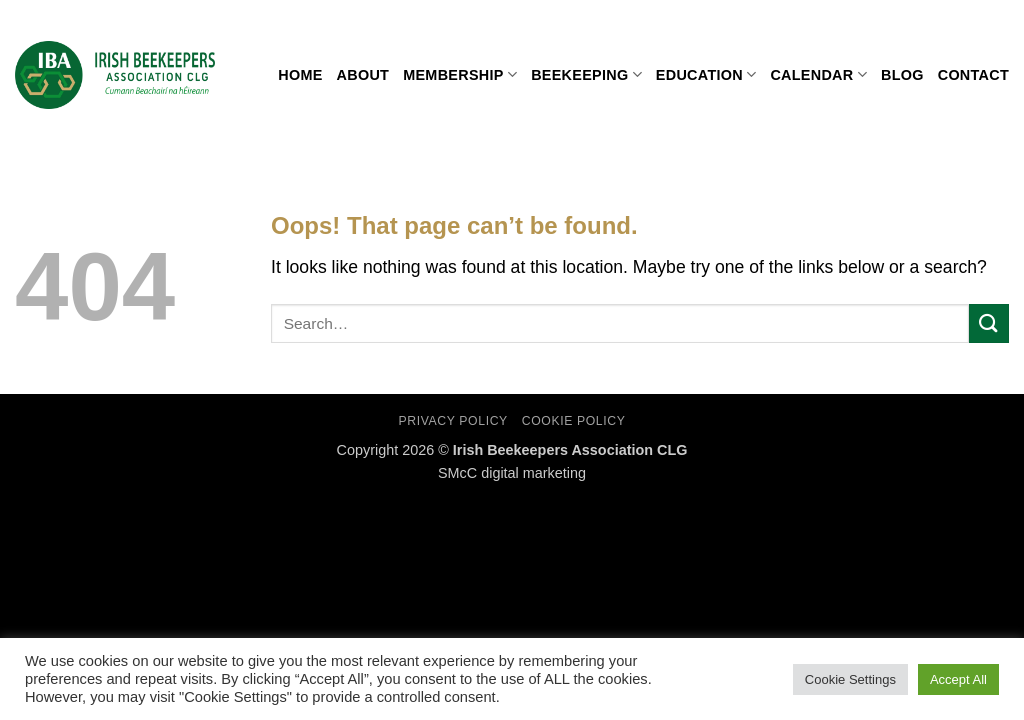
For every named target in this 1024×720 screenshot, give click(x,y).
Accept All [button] (958, 679)
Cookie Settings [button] (850, 679)
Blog (902, 75)
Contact (973, 75)
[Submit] (989, 323)
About (363, 75)
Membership (460, 74)
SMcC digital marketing (512, 473)
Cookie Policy (574, 421)
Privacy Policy (452, 421)
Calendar (818, 74)
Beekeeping (586, 74)
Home (300, 75)
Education (706, 74)
